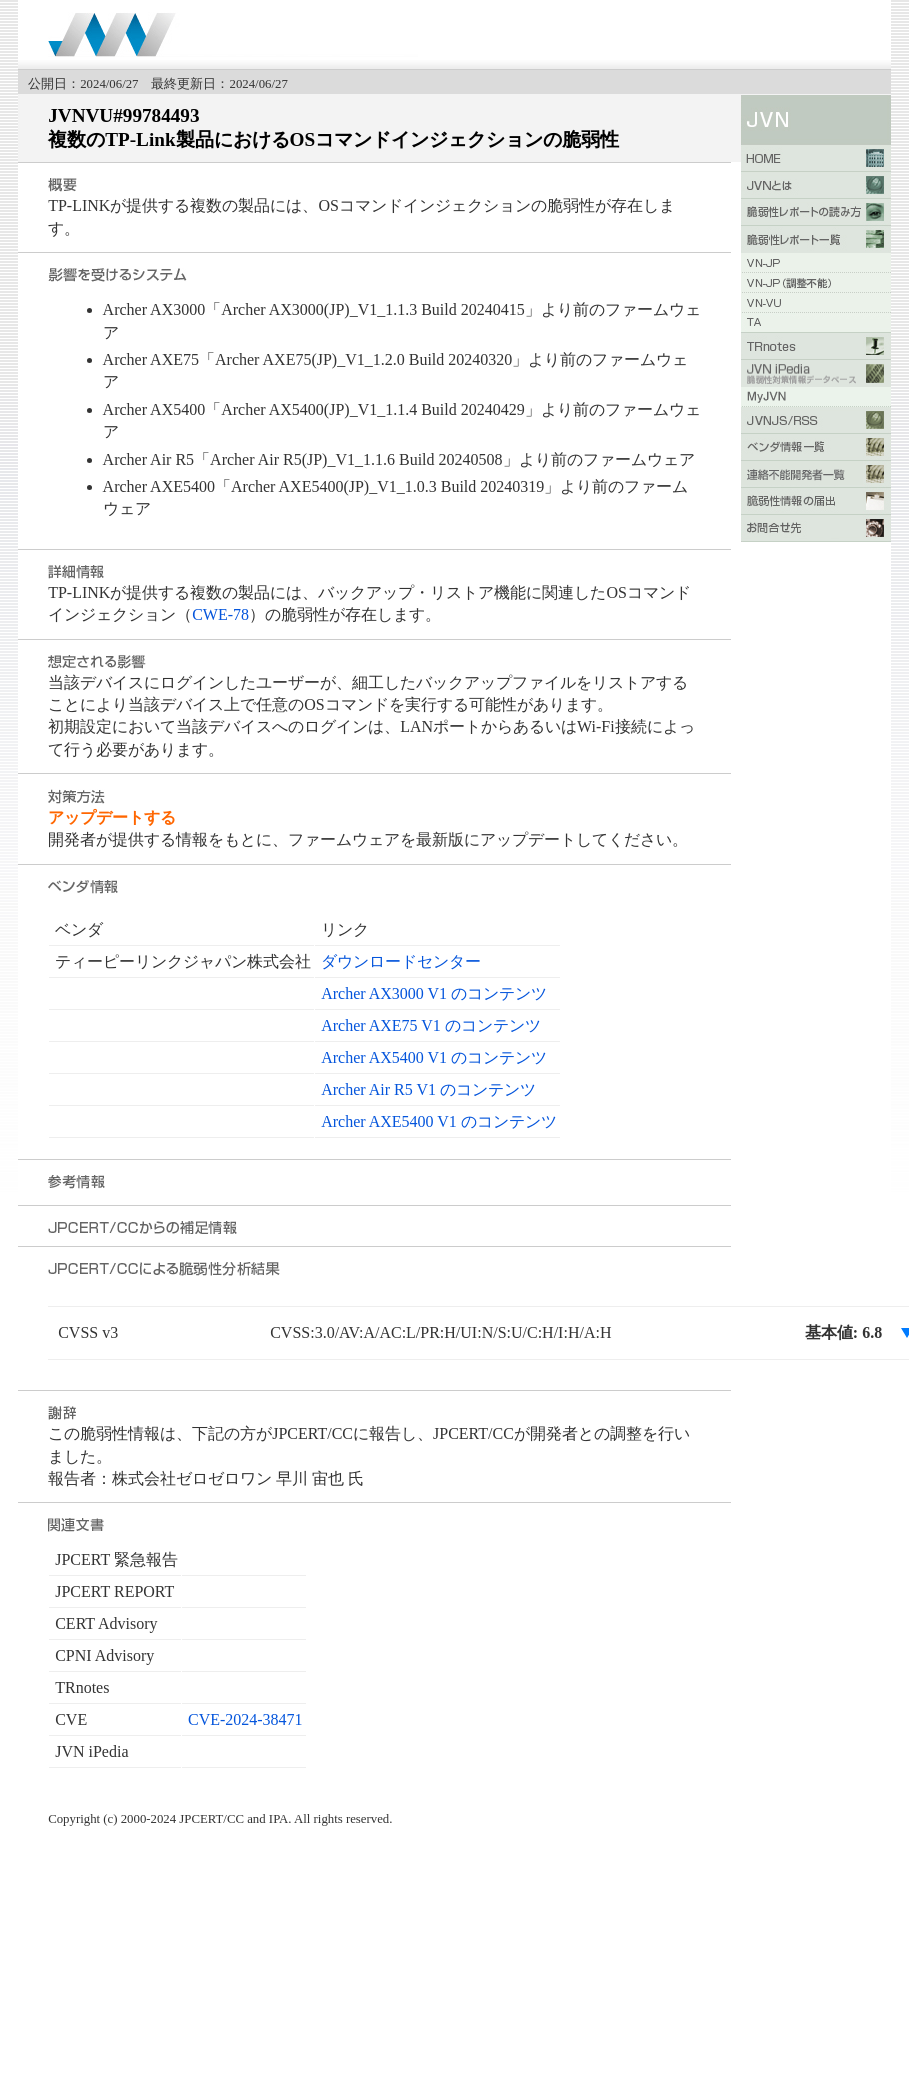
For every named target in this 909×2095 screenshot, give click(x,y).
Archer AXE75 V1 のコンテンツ (431, 1025)
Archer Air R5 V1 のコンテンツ (428, 1089)
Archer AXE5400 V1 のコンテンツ (439, 1121)
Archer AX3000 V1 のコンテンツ (434, 993)
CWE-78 (220, 614)
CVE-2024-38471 (245, 1719)
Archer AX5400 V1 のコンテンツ (434, 1057)
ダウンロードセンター (401, 961)
